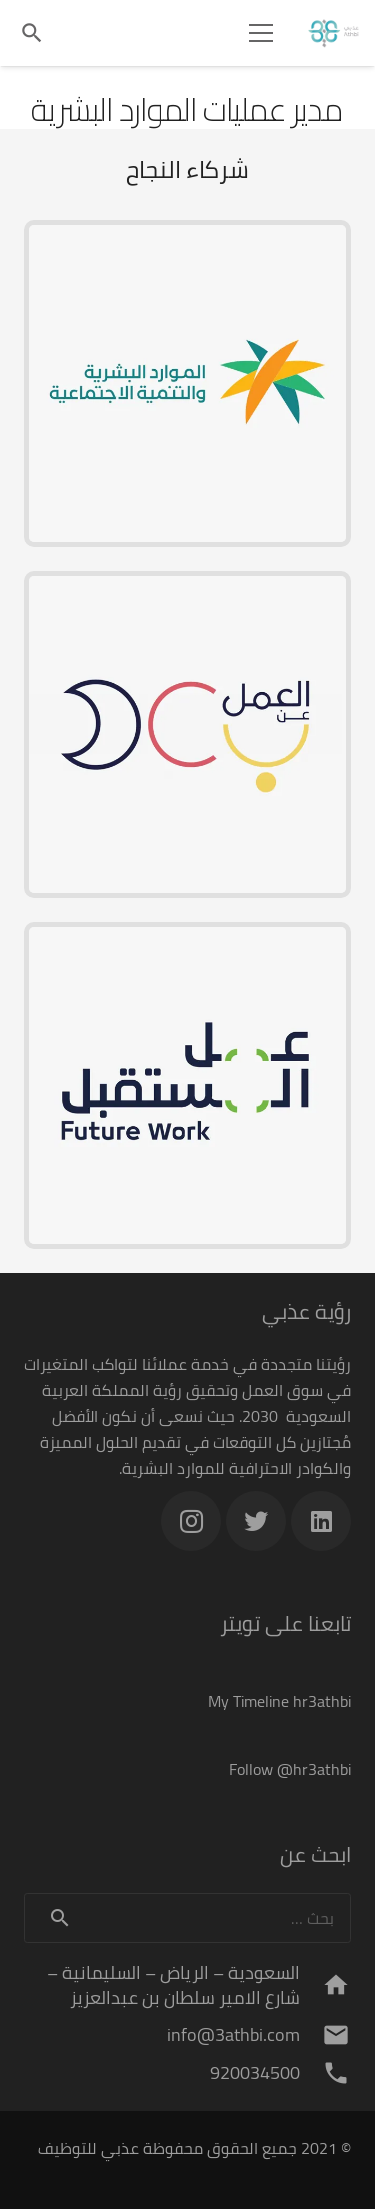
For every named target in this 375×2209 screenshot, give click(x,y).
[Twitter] (256, 1521)
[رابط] (333, 33)
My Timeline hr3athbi (279, 1701)
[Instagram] (191, 1521)
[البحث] (31, 33)
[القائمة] (261, 33)
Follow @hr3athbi (290, 1769)
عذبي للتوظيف (88, 2148)
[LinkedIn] (321, 1521)
